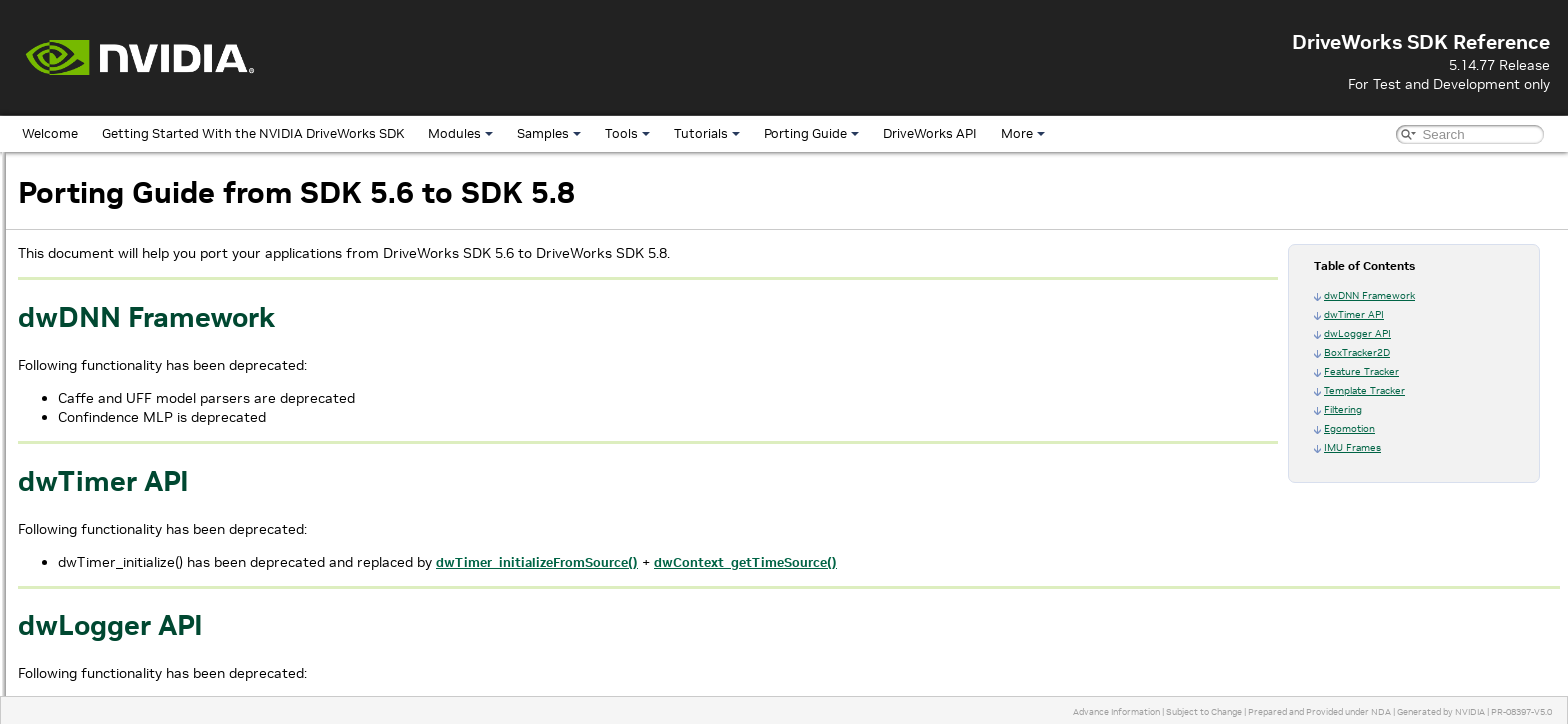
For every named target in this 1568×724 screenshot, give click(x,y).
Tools (627, 133)
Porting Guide (811, 133)
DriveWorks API (930, 133)
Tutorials (707, 133)
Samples (549, 133)
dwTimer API (1354, 314)
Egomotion (1349, 428)
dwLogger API (1357, 333)
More (1023, 133)
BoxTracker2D (1357, 352)
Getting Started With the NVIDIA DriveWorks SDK (253, 133)
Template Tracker (1364, 390)
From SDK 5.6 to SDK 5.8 (119, 399)
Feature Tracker (1361, 371)
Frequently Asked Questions (113, 652)
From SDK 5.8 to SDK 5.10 (122, 376)
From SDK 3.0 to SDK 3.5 (119, 537)
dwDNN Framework (1369, 295)
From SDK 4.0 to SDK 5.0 (119, 491)
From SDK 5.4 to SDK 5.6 (119, 422)
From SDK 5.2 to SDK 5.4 (119, 445)
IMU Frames (1352, 447)
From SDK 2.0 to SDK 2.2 (119, 583)
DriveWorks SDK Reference (95, 169)
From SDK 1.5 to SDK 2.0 (119, 606)
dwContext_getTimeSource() (1010, 562)
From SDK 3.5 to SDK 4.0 (119, 514)
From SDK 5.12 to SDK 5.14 (126, 330)
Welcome (50, 133)
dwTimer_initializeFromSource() (802, 562)
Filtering (1343, 409)
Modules (460, 133)
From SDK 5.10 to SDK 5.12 (126, 353)
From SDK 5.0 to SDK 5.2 (119, 468)
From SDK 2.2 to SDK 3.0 (119, 560)
